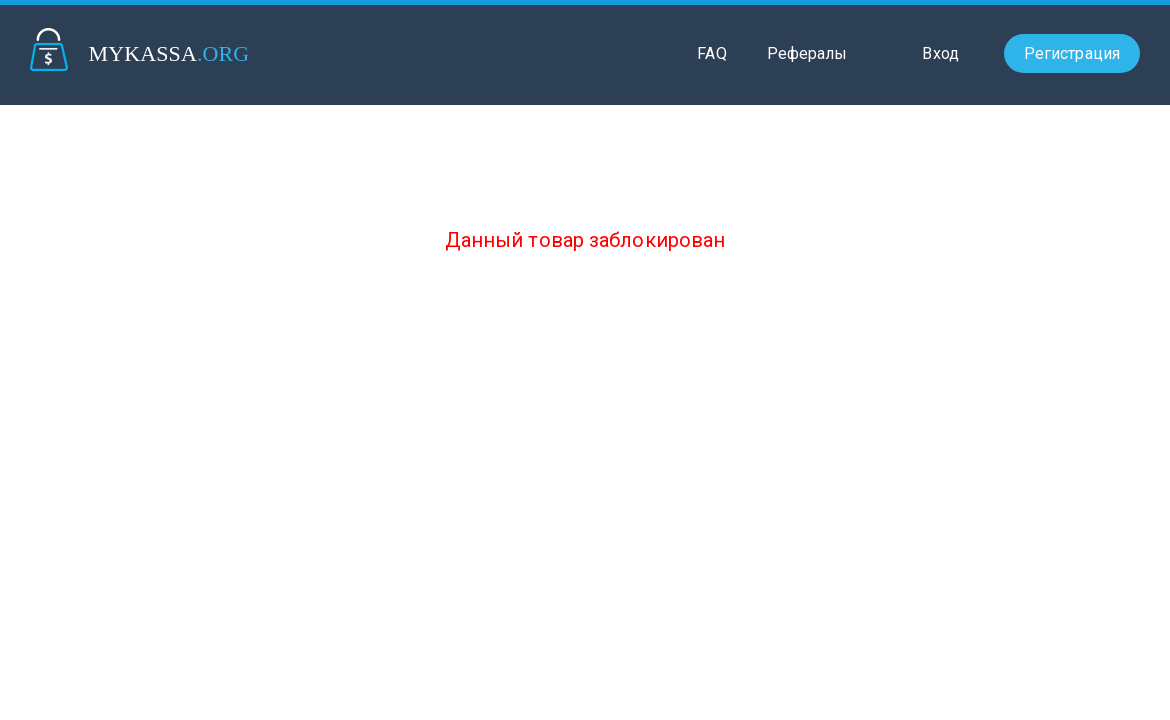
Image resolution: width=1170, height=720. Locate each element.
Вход (940, 53)
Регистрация (1072, 53)
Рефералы (807, 53)
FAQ (711, 53)
